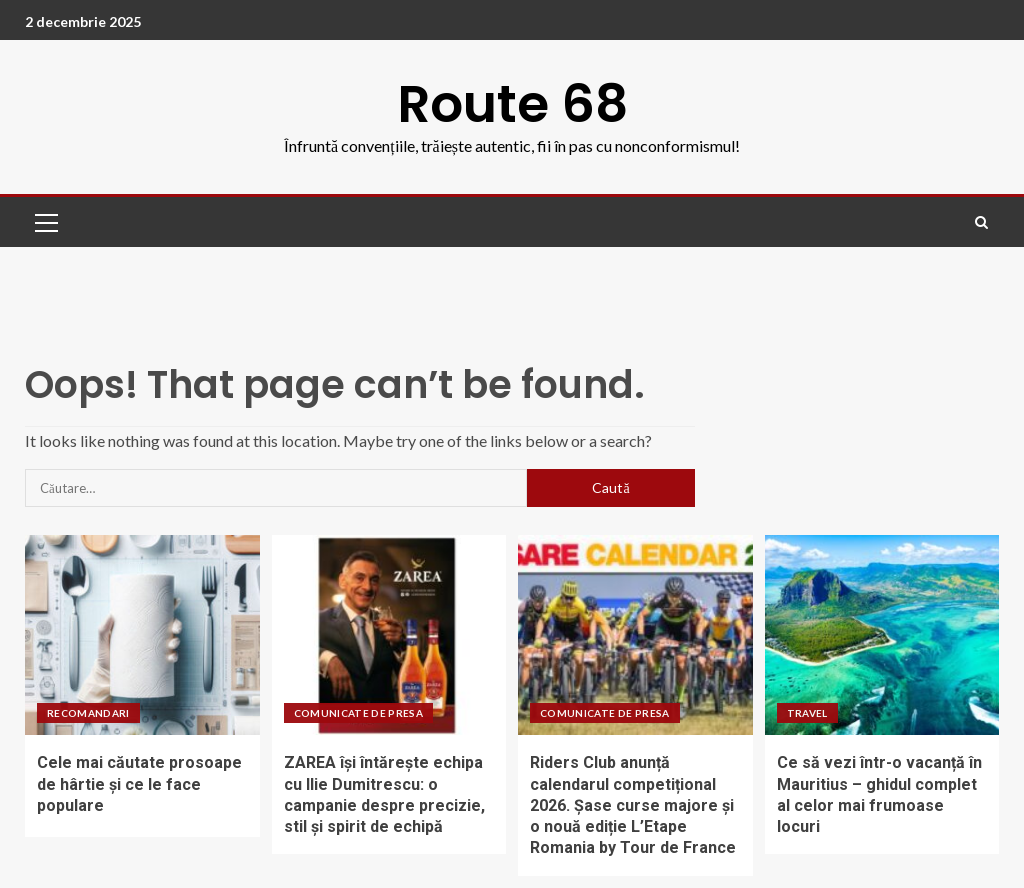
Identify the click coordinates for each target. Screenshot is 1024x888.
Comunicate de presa (359, 713)
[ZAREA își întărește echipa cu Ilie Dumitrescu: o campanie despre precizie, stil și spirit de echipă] (389, 635)
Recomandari (88, 713)
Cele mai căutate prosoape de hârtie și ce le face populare (139, 784)
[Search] (981, 222)
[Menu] (45, 222)
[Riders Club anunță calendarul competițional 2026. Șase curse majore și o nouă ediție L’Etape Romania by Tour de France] (635, 635)
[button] (45, 222)
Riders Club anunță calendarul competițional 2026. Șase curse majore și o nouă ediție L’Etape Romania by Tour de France (633, 805)
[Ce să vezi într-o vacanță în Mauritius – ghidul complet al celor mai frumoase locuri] (882, 635)
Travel (807, 713)
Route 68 (512, 103)
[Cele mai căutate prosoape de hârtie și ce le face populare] (142, 635)
